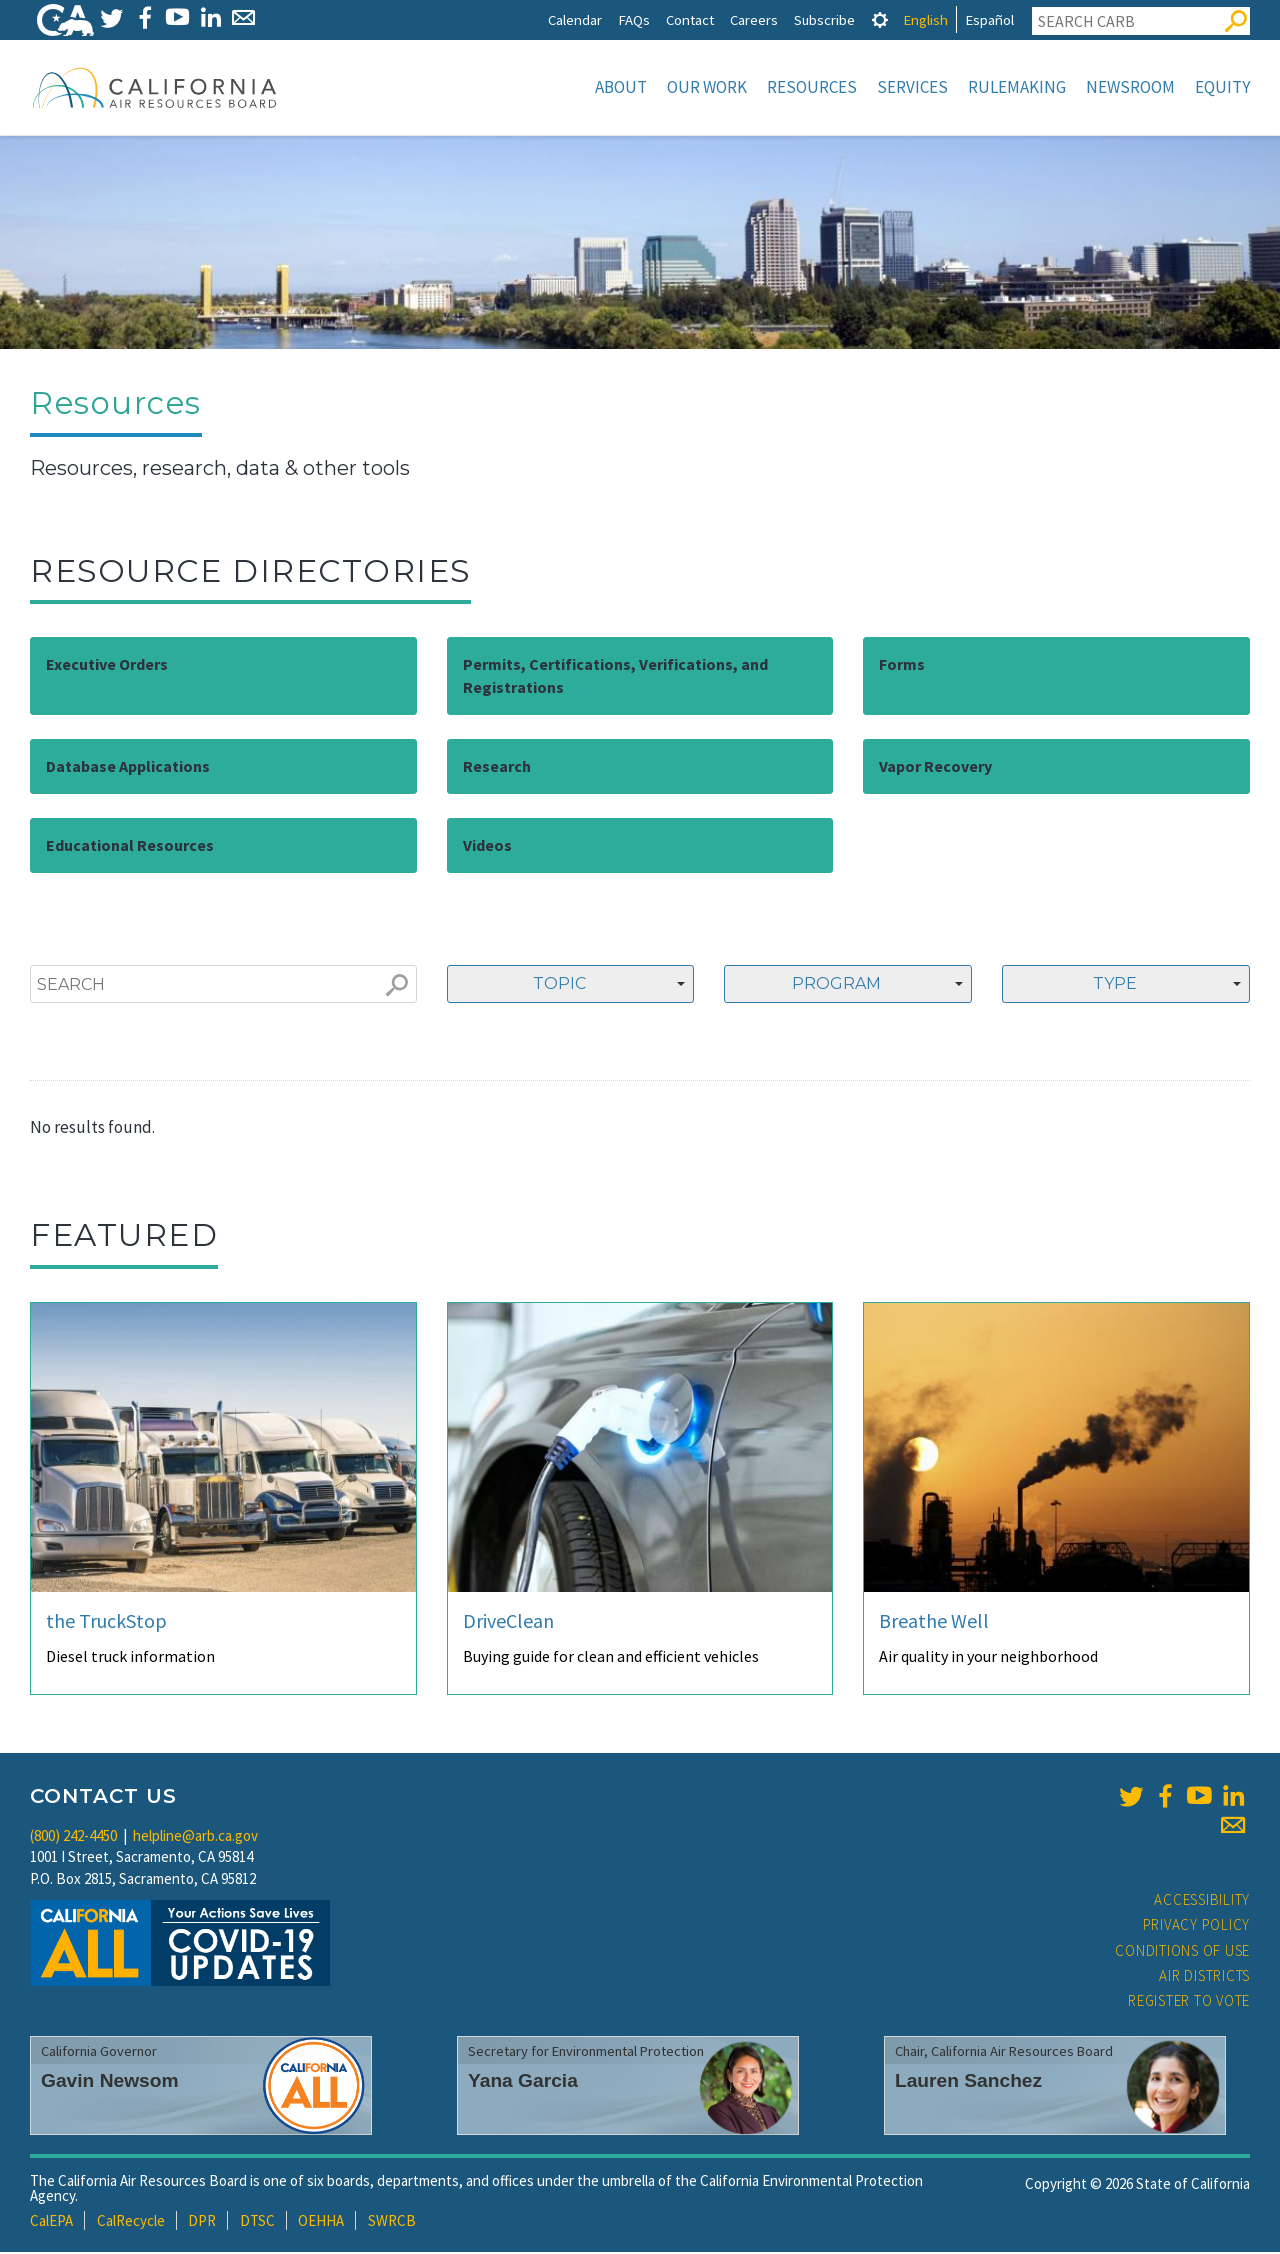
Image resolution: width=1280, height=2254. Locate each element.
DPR (202, 2222)
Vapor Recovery (935, 768)
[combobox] (571, 986)
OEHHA (321, 2222)
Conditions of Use (1182, 1952)
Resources (812, 87)
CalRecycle (131, 2222)
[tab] (880, 19)
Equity (1222, 87)
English (925, 19)
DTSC (257, 2222)
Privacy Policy (1197, 1926)
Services (912, 87)
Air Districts (1204, 1977)
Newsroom (1130, 87)
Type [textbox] (1115, 985)
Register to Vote (1189, 2002)
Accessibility (1202, 1901)
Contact (690, 19)
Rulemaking (1017, 87)
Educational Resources (130, 847)
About (621, 87)
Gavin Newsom (110, 2082)
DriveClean (508, 1622)
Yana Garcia (523, 2082)
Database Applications (128, 768)
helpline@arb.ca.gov (195, 1837)
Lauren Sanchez (968, 2082)
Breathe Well (934, 1622)
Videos (487, 847)
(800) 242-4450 (73, 1837)
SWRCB (392, 2222)
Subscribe (824, 19)
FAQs (634, 19)
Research (497, 768)
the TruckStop (106, 1622)
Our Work (707, 87)
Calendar (575, 19)
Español (989, 19)
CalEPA (51, 2222)
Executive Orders (107, 666)
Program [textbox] (836, 985)
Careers (754, 19)
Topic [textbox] (559, 985)
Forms (902, 666)
